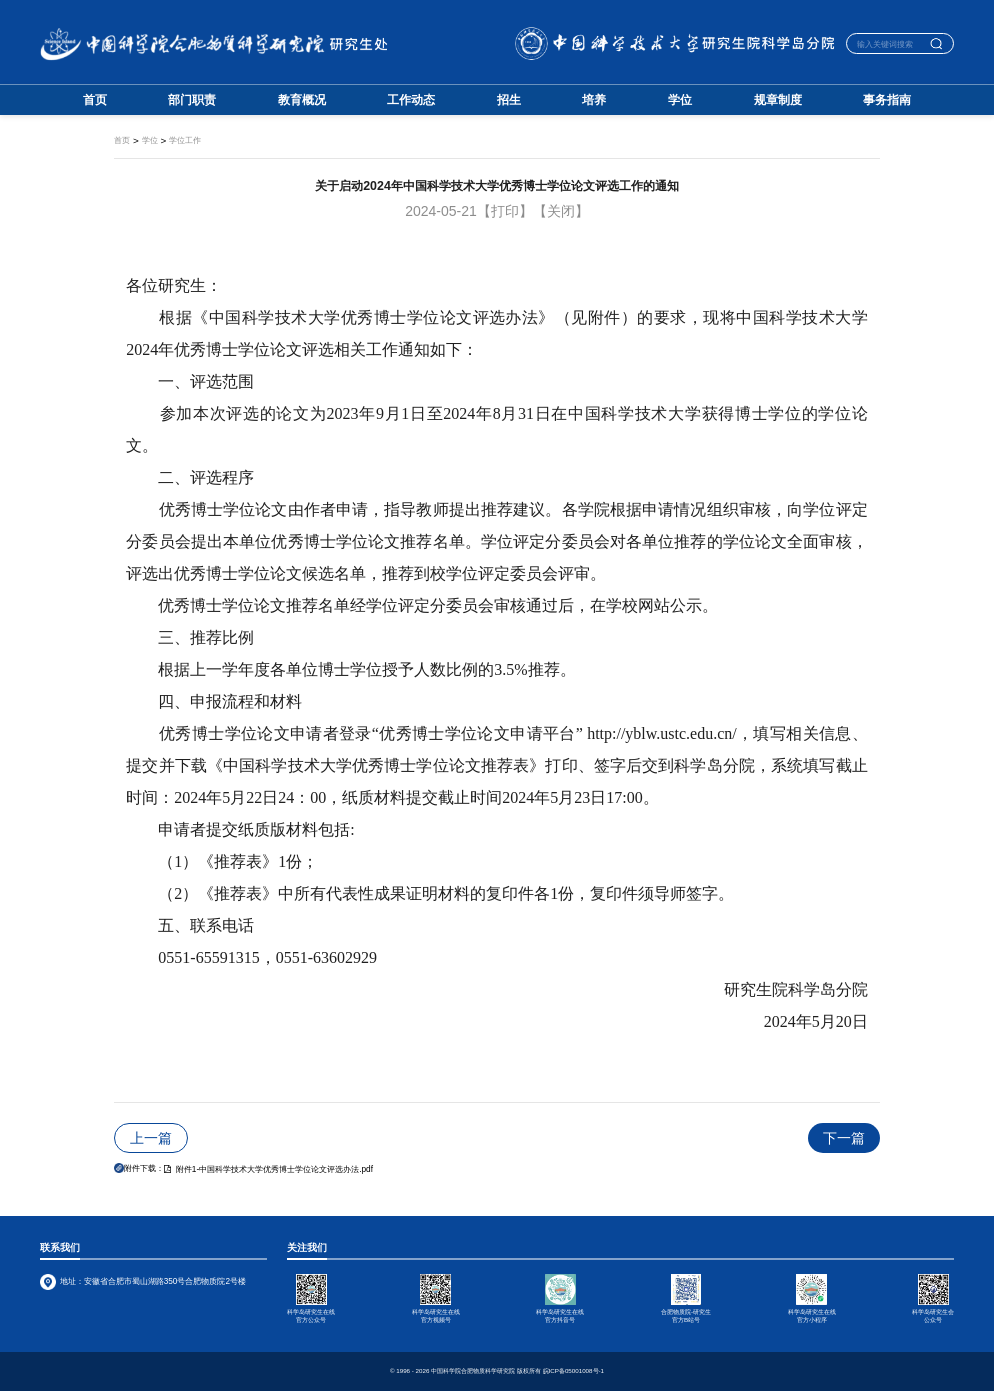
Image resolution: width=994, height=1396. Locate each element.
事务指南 (887, 100)
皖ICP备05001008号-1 (573, 1375)
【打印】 (505, 211)
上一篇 (151, 1138)
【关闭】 (561, 211)
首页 (95, 100)
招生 (509, 100)
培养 (594, 100)
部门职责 (192, 100)
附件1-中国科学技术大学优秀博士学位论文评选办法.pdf (268, 1169)
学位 (680, 100)
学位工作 (185, 141)
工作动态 (411, 100)
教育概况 (302, 100)
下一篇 (844, 1138)
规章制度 (778, 100)
